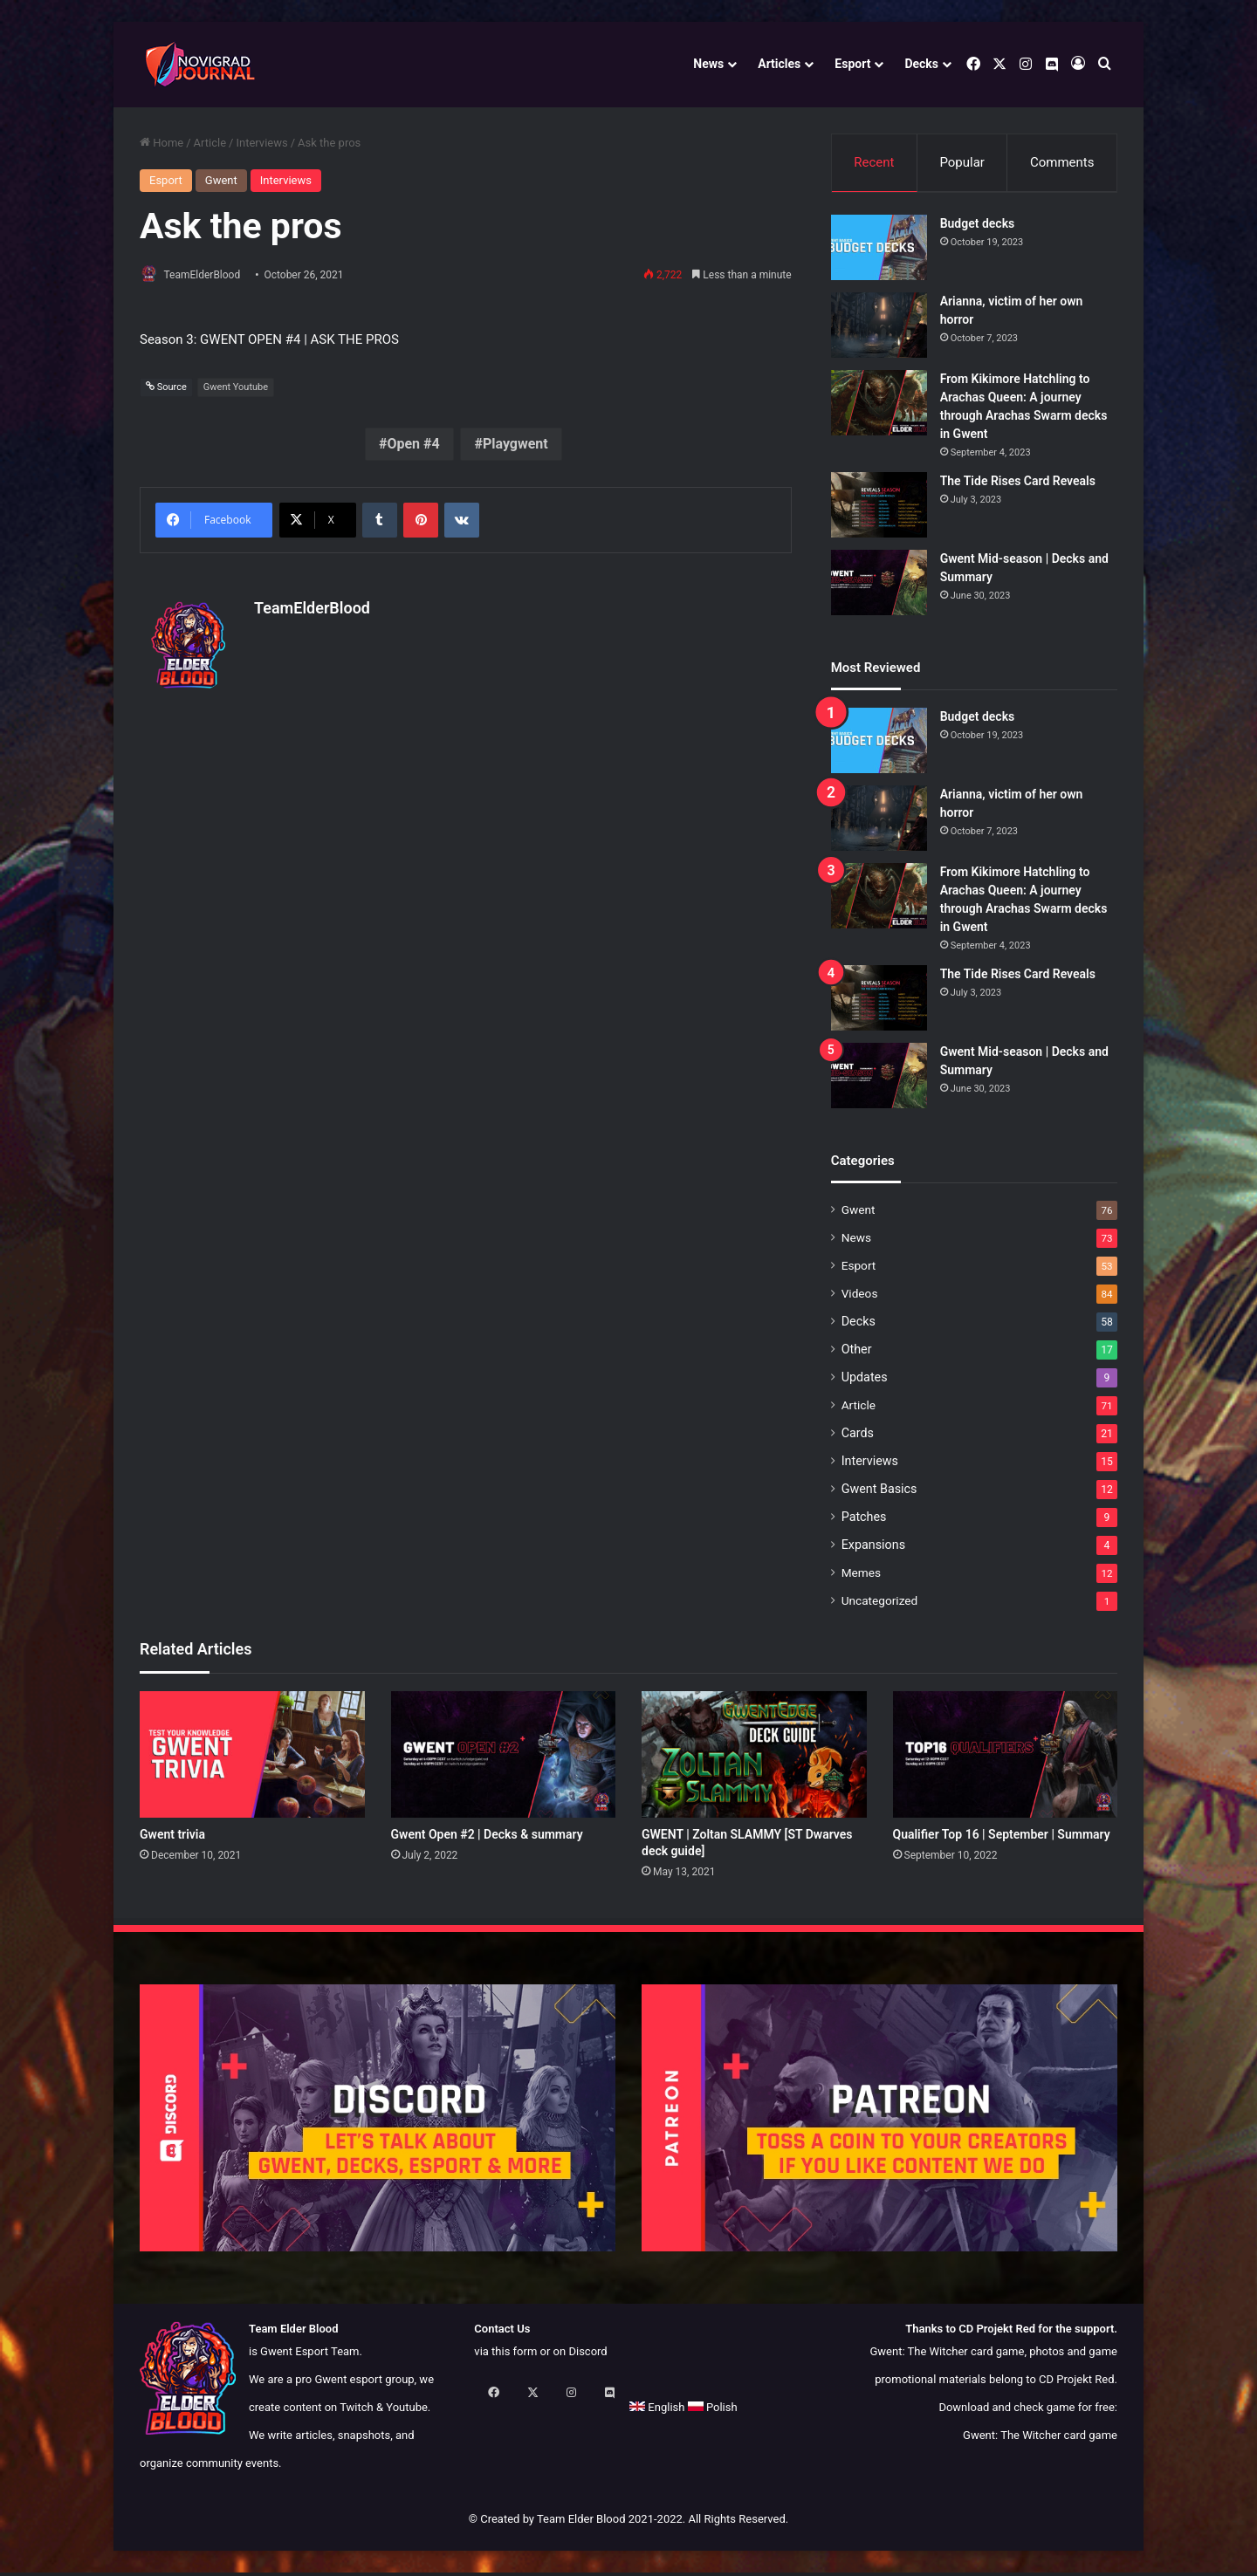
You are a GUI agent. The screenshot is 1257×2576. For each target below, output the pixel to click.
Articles (779, 64)
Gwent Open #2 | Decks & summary (487, 1838)
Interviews (261, 142)
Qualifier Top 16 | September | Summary (1001, 1838)
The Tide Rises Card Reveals (1018, 485)
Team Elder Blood (581, 2522)
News (708, 64)
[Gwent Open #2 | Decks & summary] (503, 1758)
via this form (505, 2354)
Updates (864, 1381)
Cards (857, 1437)
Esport (852, 64)
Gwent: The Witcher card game (1040, 2438)
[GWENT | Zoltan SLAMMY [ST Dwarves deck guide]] (754, 1758)
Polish (557, 2410)
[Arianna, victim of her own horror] (879, 329)
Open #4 (413, 444)
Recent (874, 162)
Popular (962, 162)
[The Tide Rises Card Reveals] (879, 509)
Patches (864, 1521)
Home (161, 142)
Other (856, 1353)
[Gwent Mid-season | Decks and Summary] (879, 587)
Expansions (873, 1549)
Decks (921, 64)
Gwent (221, 180)
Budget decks (977, 228)
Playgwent (515, 444)
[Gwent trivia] (252, 1758)
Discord (587, 2354)
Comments (1062, 162)
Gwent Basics (879, 1493)
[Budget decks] (879, 251)
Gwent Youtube (235, 388)
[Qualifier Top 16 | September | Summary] (1005, 1758)
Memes (861, 1577)
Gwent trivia (172, 1838)
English (501, 2410)
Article (210, 142)
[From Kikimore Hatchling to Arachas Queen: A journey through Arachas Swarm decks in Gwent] (879, 407)
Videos (859, 1298)
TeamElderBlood (210, 275)
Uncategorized (879, 1605)
